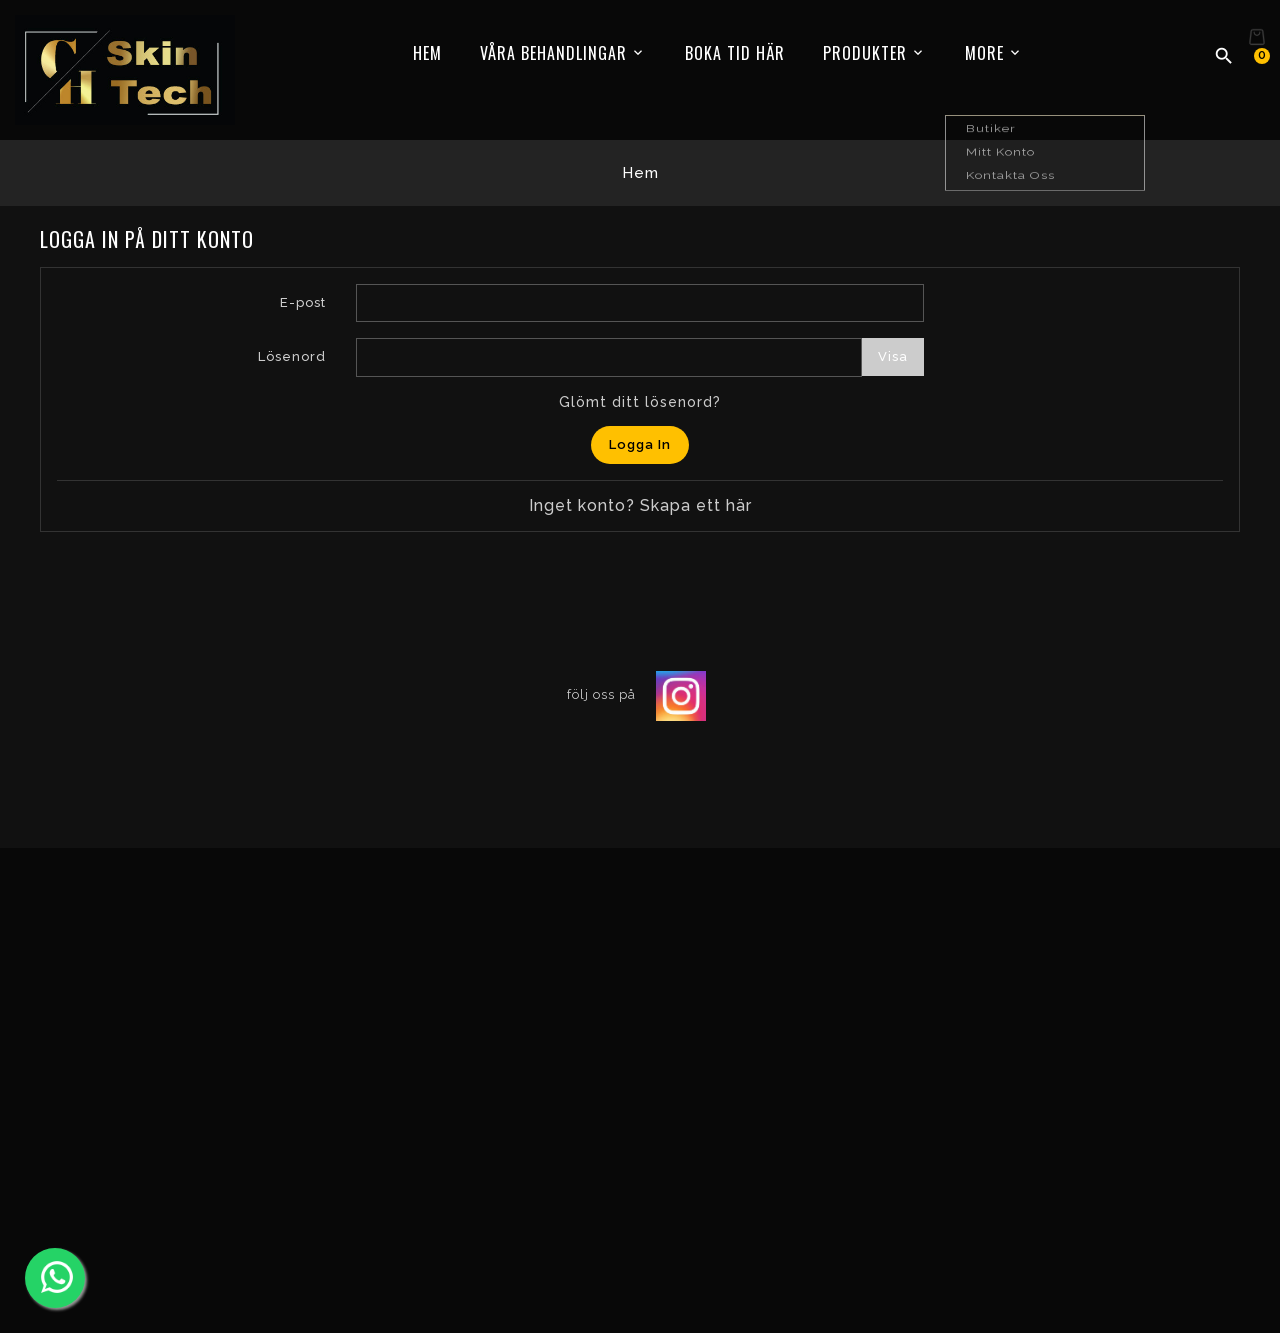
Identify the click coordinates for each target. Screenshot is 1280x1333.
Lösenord (292, 356)
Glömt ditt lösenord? (640, 402)
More (984, 53)
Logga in (640, 444)
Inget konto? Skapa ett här (640, 505)
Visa (893, 356)
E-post (303, 302)
